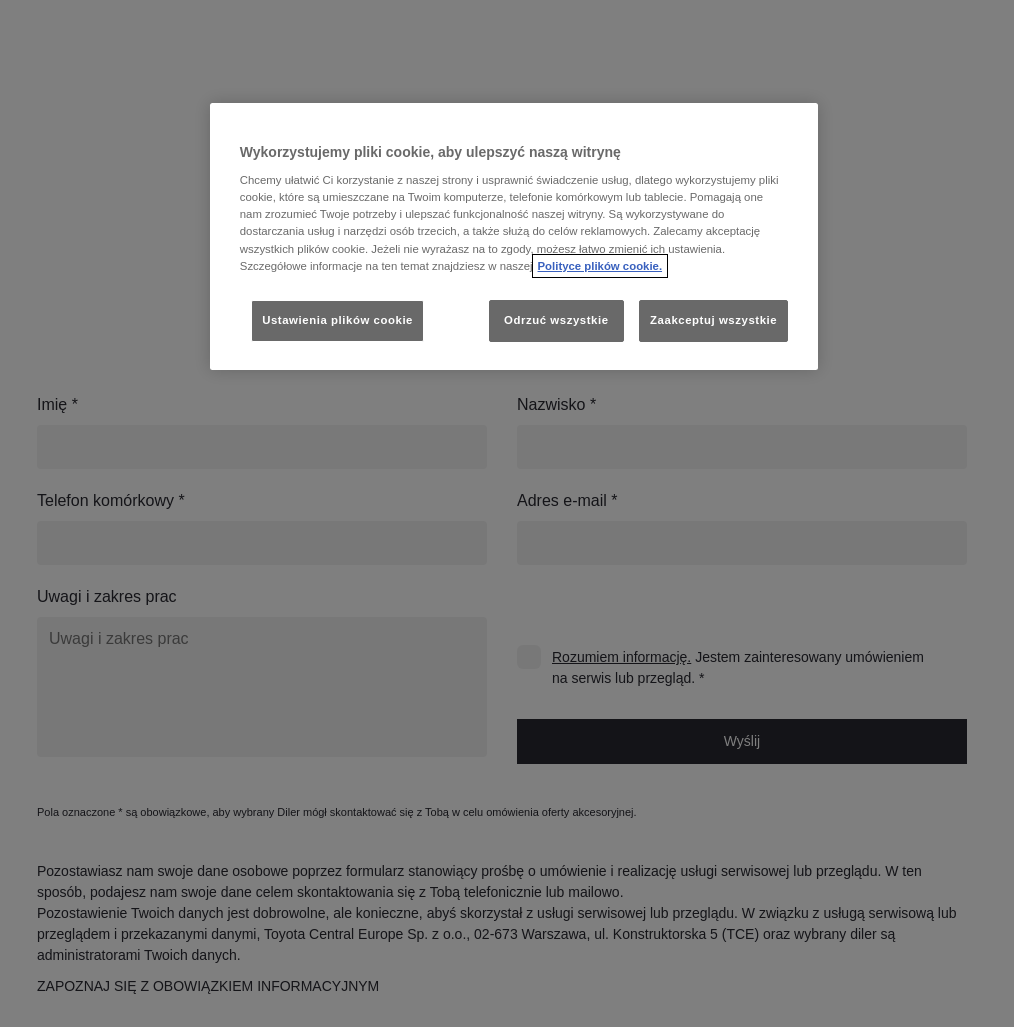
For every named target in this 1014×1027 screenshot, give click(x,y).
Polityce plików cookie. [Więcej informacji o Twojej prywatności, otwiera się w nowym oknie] (600, 266)
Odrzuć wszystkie (556, 320)
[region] (514, 236)
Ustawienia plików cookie (337, 320)
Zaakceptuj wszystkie (713, 320)
